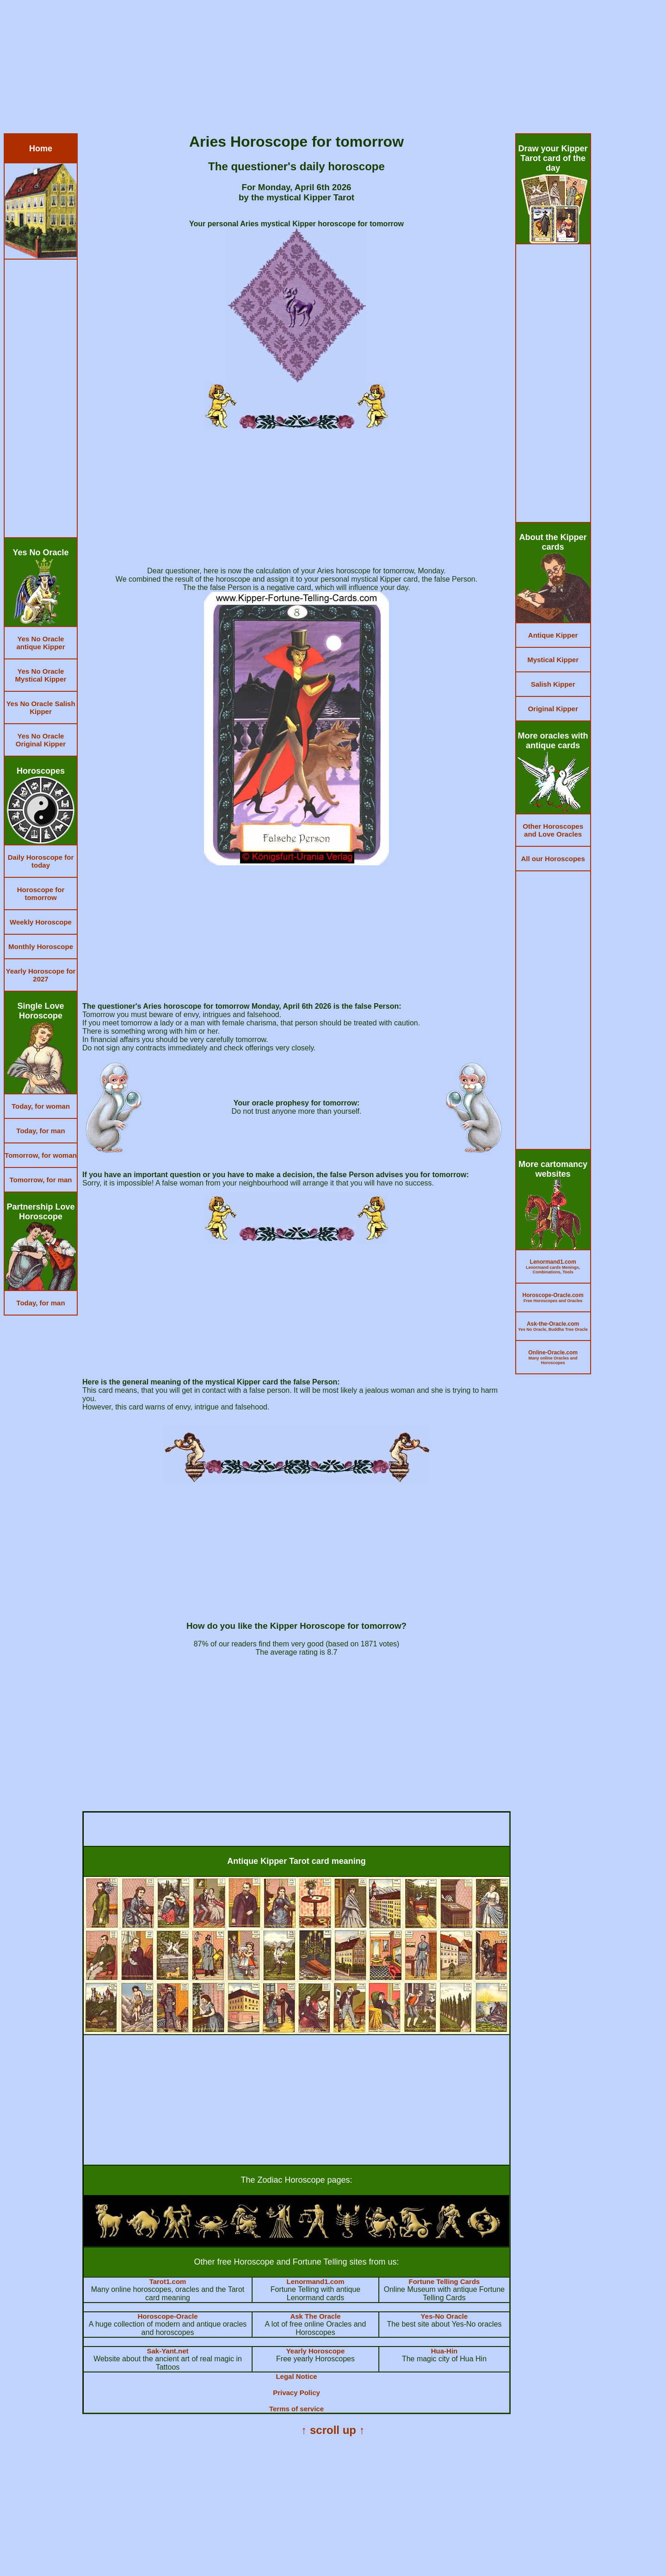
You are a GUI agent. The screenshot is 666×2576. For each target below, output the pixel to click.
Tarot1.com (167, 2281)
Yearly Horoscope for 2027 (41, 975)
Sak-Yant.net (168, 2351)
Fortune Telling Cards (444, 2281)
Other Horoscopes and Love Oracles (553, 830)
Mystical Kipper (553, 660)
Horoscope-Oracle (168, 2316)
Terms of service (296, 2409)
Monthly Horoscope (40, 946)
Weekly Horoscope (41, 922)
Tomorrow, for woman (41, 1155)
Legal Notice (296, 2376)
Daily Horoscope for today (41, 861)
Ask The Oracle (315, 2316)
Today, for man (40, 1131)
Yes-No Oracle (444, 2316)
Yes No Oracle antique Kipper (40, 643)
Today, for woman (41, 1106)
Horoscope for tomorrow (41, 893)
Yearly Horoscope (315, 2351)
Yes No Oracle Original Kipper (41, 740)
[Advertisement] (281, 68)
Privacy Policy (296, 2392)
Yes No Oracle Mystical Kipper (41, 675)
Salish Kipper (553, 684)
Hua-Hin (444, 2351)
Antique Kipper (553, 635)
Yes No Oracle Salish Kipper (40, 707)
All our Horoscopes (553, 859)
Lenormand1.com (315, 2281)
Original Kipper (553, 709)
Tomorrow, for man (41, 1180)
